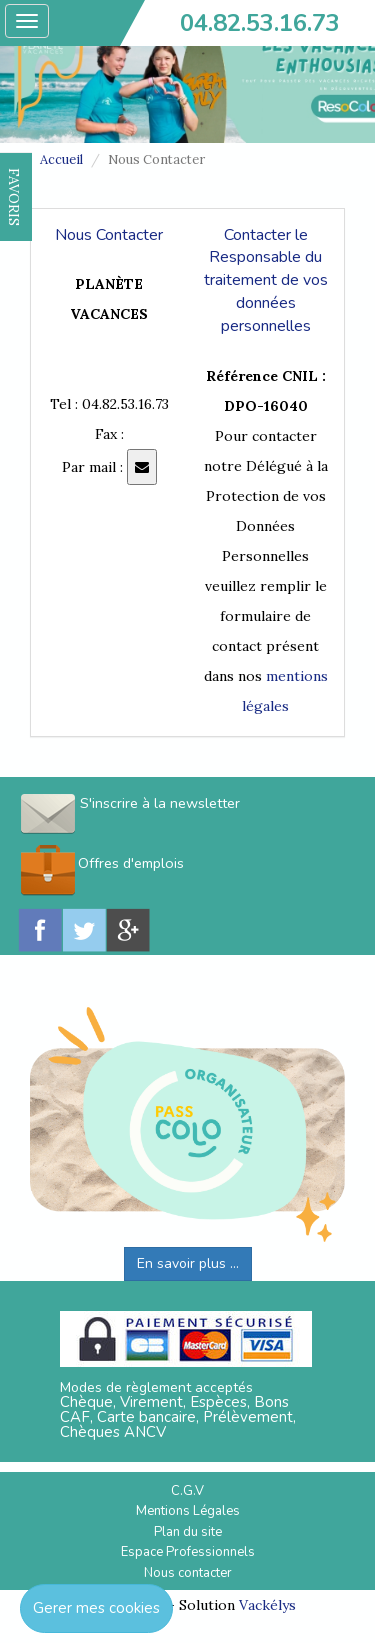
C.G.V (187, 1491)
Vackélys (267, 1605)
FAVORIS (14, 197)
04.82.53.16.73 (260, 23)
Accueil (61, 159)
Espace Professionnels (188, 1552)
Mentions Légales (188, 1511)
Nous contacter (188, 1573)
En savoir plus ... (188, 1263)
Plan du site (188, 1532)
